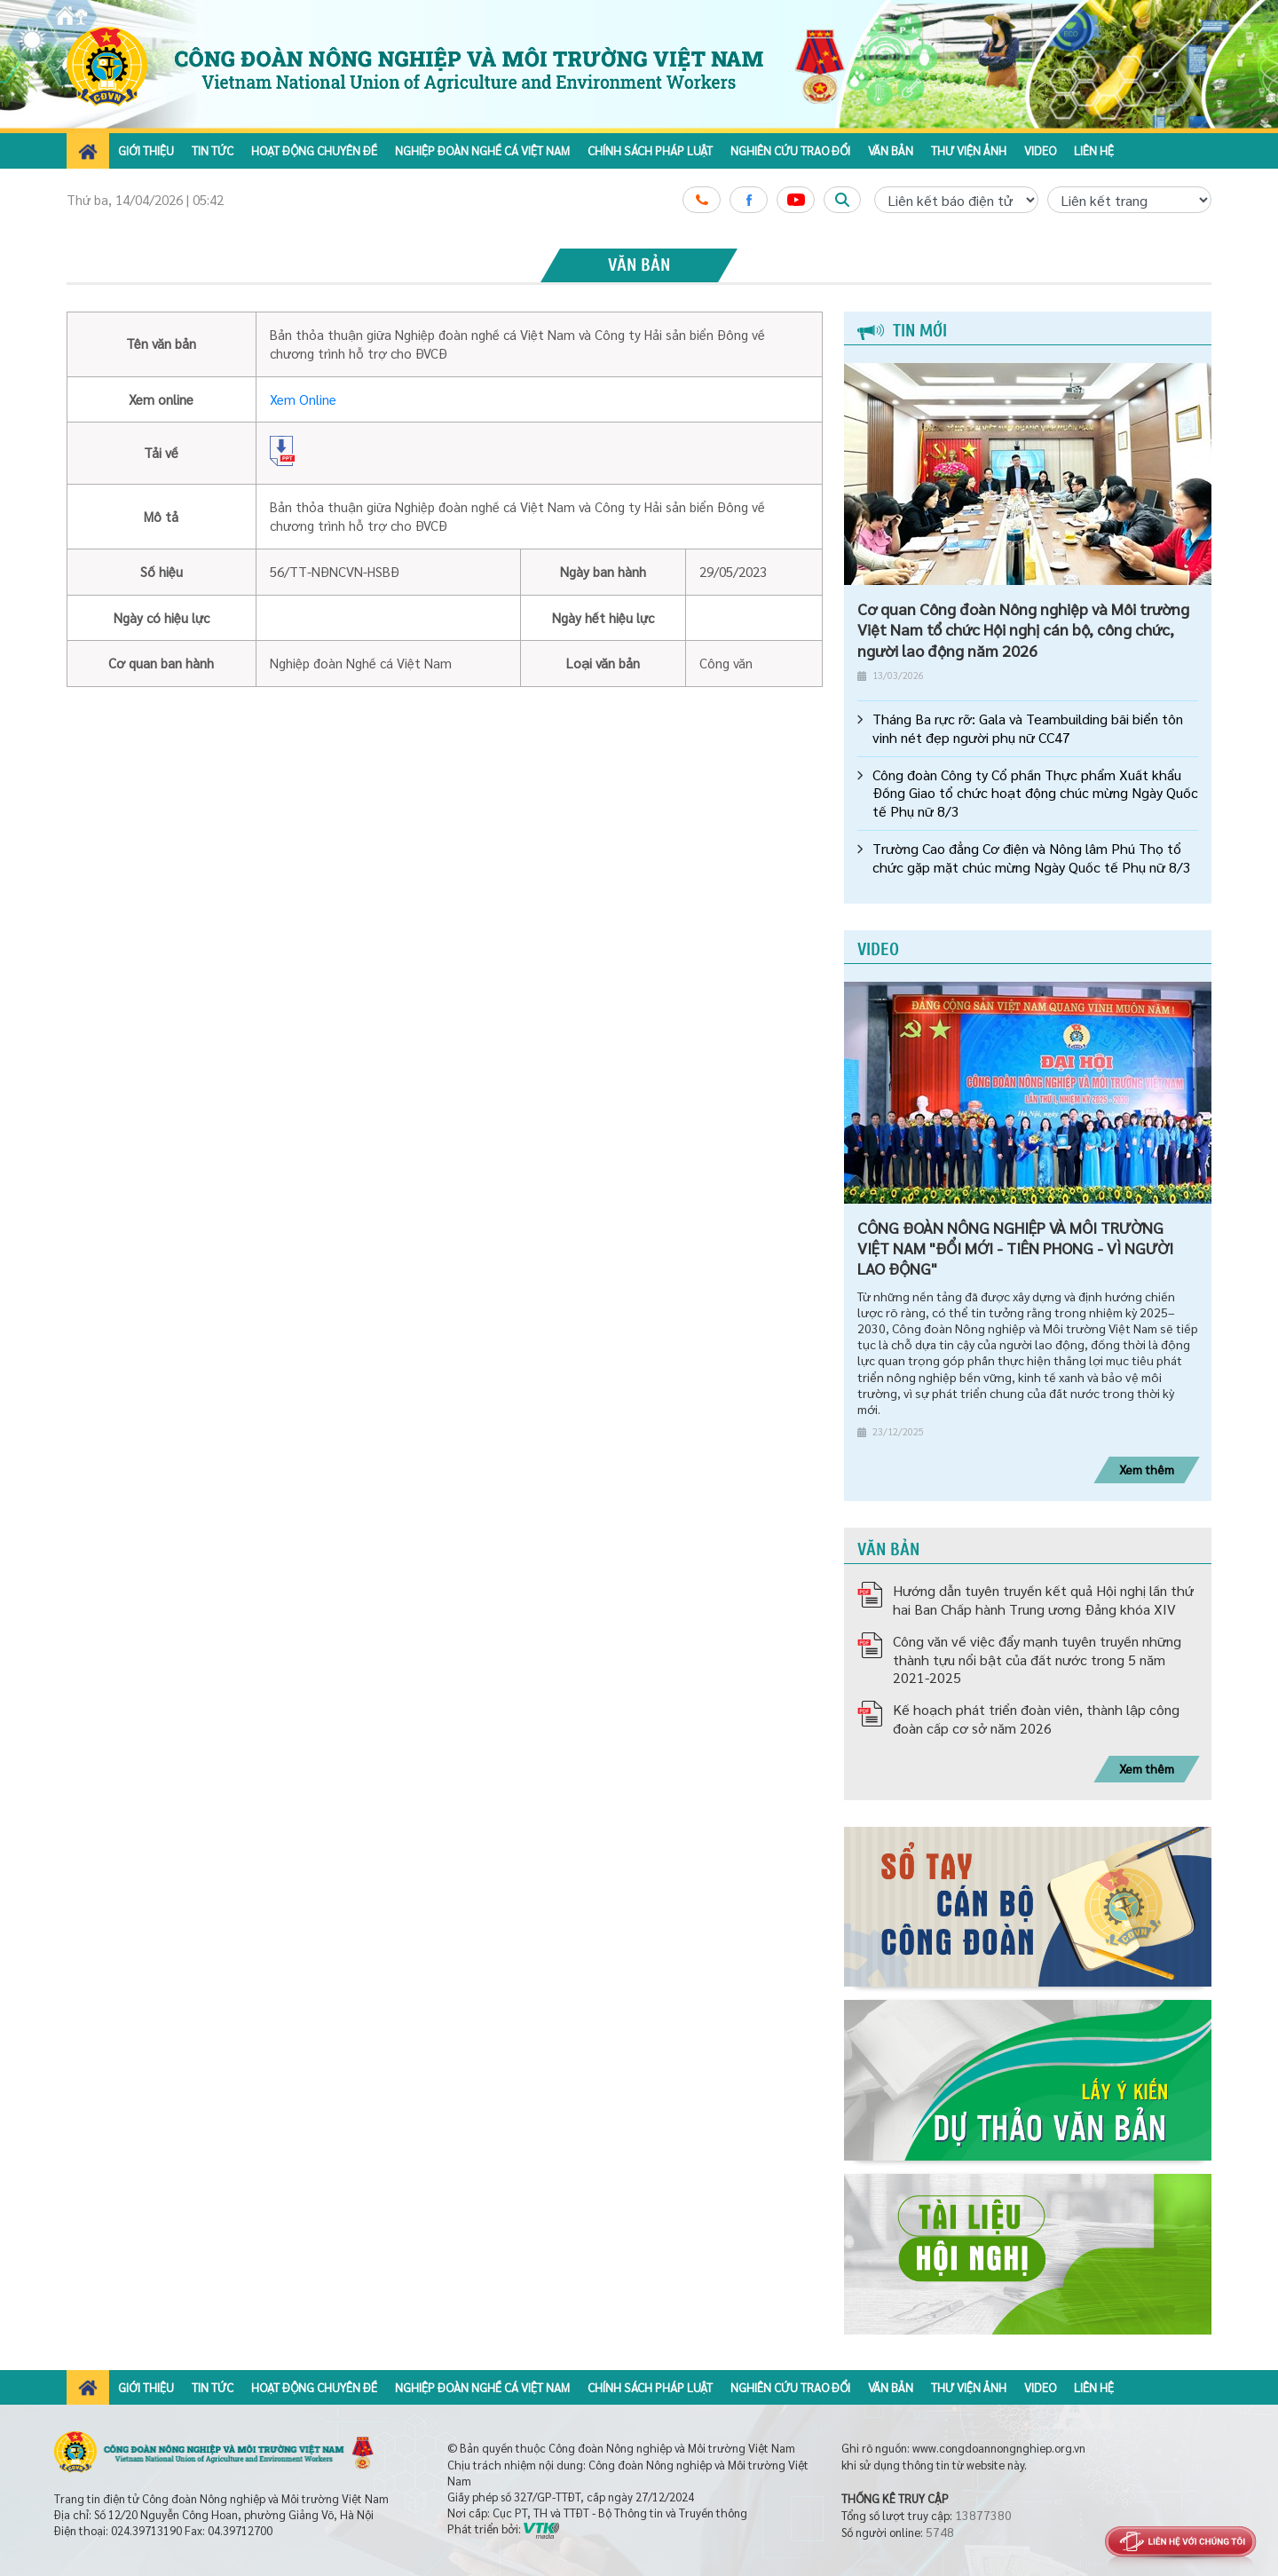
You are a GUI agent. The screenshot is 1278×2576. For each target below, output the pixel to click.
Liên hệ (1094, 150)
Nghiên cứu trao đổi (790, 150)
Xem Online (303, 399)
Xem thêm (1146, 1469)
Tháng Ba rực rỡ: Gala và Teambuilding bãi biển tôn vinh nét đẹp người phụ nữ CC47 (1027, 728)
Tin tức (212, 150)
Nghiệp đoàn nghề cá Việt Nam (482, 150)
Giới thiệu (146, 150)
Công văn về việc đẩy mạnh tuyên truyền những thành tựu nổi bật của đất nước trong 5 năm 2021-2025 (1037, 1659)
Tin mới (902, 330)
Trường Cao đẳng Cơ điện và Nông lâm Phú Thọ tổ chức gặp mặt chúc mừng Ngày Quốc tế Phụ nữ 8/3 (1031, 858)
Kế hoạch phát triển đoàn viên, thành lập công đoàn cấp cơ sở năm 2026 (1036, 1718)
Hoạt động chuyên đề (314, 150)
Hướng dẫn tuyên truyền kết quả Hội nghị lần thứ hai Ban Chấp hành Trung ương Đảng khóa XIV (1043, 1599)
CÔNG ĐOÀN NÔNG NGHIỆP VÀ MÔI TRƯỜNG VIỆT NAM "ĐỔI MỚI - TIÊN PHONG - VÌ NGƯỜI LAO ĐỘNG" (1015, 1248)
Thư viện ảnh (968, 150)
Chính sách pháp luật (650, 150)
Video (1040, 150)
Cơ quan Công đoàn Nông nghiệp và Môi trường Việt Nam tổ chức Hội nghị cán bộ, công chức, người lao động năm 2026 (1023, 629)
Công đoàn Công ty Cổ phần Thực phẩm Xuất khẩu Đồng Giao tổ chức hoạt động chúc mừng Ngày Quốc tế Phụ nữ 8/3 (1035, 793)
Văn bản (890, 150)
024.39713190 (146, 2530)
